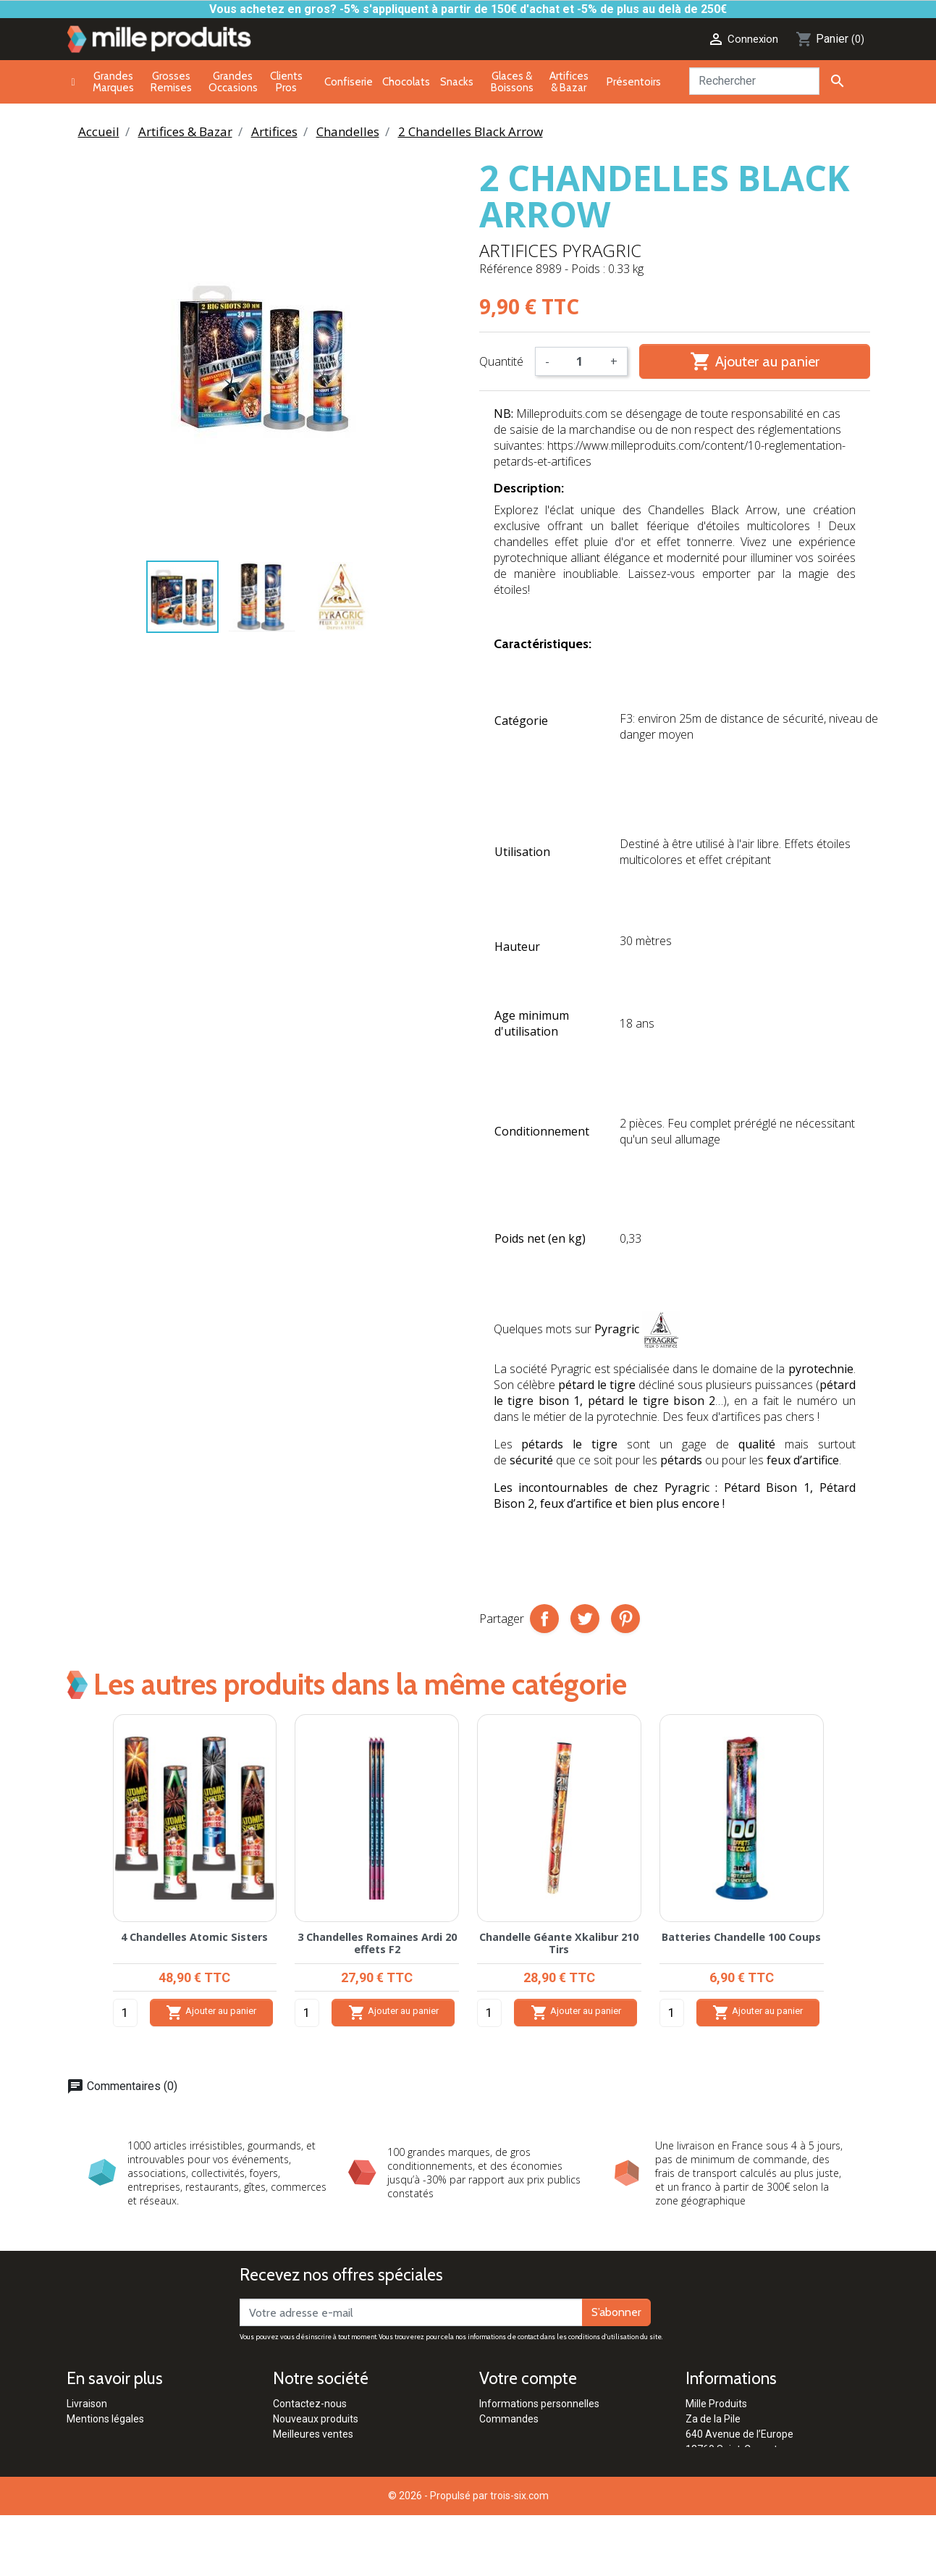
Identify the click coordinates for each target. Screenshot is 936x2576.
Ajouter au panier (754, 361)
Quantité (501, 361)
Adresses (501, 2449)
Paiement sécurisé (109, 2434)
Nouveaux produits (315, 2419)
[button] (851, 1884)
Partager (544, 1618)
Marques (293, 2449)
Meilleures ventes (313, 2434)
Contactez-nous (310, 2403)
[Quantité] (580, 361)
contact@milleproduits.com (748, 2479)
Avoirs (493, 2434)
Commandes (509, 2419)
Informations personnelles (539, 2403)
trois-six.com (519, 2556)
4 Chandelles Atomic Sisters (194, 1937)
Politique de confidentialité (127, 2464)
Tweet (584, 1618)
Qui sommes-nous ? (318, 2495)
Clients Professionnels (324, 2464)
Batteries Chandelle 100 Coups (741, 1937)
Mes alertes (506, 2479)
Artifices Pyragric (560, 250)
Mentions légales (105, 2419)
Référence (506, 268)
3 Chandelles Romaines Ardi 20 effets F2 (377, 1943)
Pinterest (625, 1618)
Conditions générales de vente (136, 2449)
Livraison (87, 2403)
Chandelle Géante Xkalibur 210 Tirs (558, 1943)
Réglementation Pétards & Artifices (353, 2479)
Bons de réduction (520, 2464)
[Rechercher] (754, 81)
